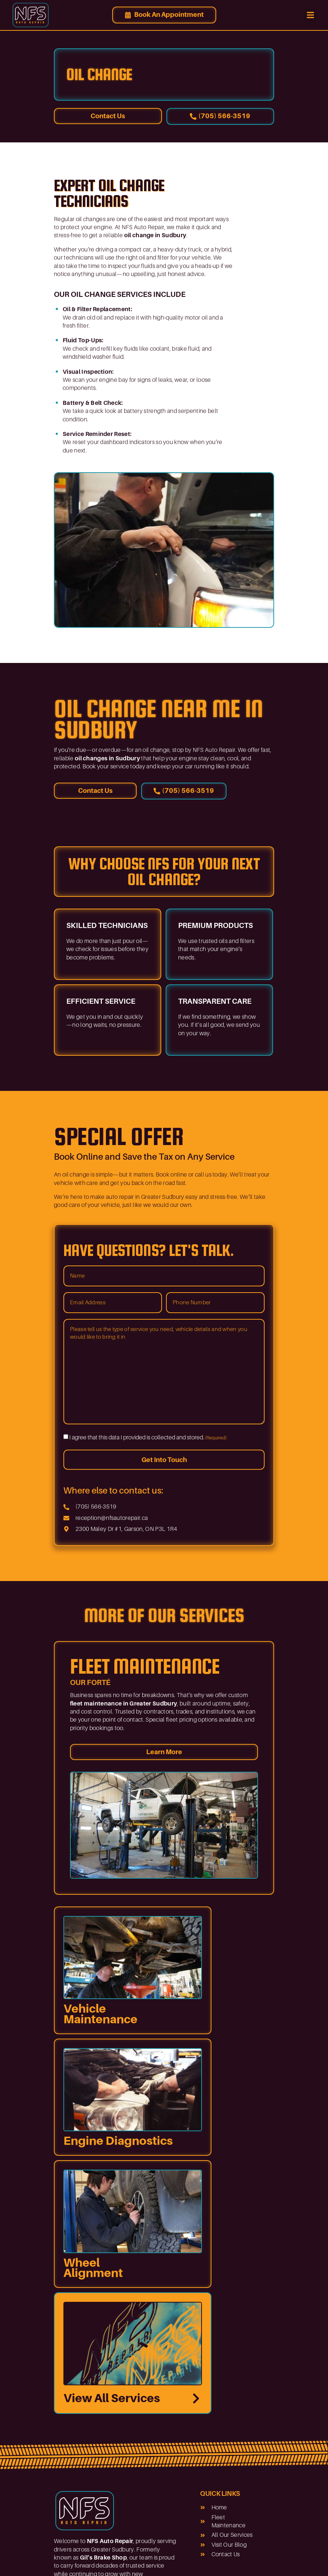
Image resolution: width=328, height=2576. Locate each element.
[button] (310, 15)
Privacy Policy (209, 2560)
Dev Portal (247, 2560)
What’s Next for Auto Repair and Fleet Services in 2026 (131, 2436)
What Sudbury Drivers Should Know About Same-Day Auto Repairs (136, 2486)
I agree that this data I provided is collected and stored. (148, 1437)
